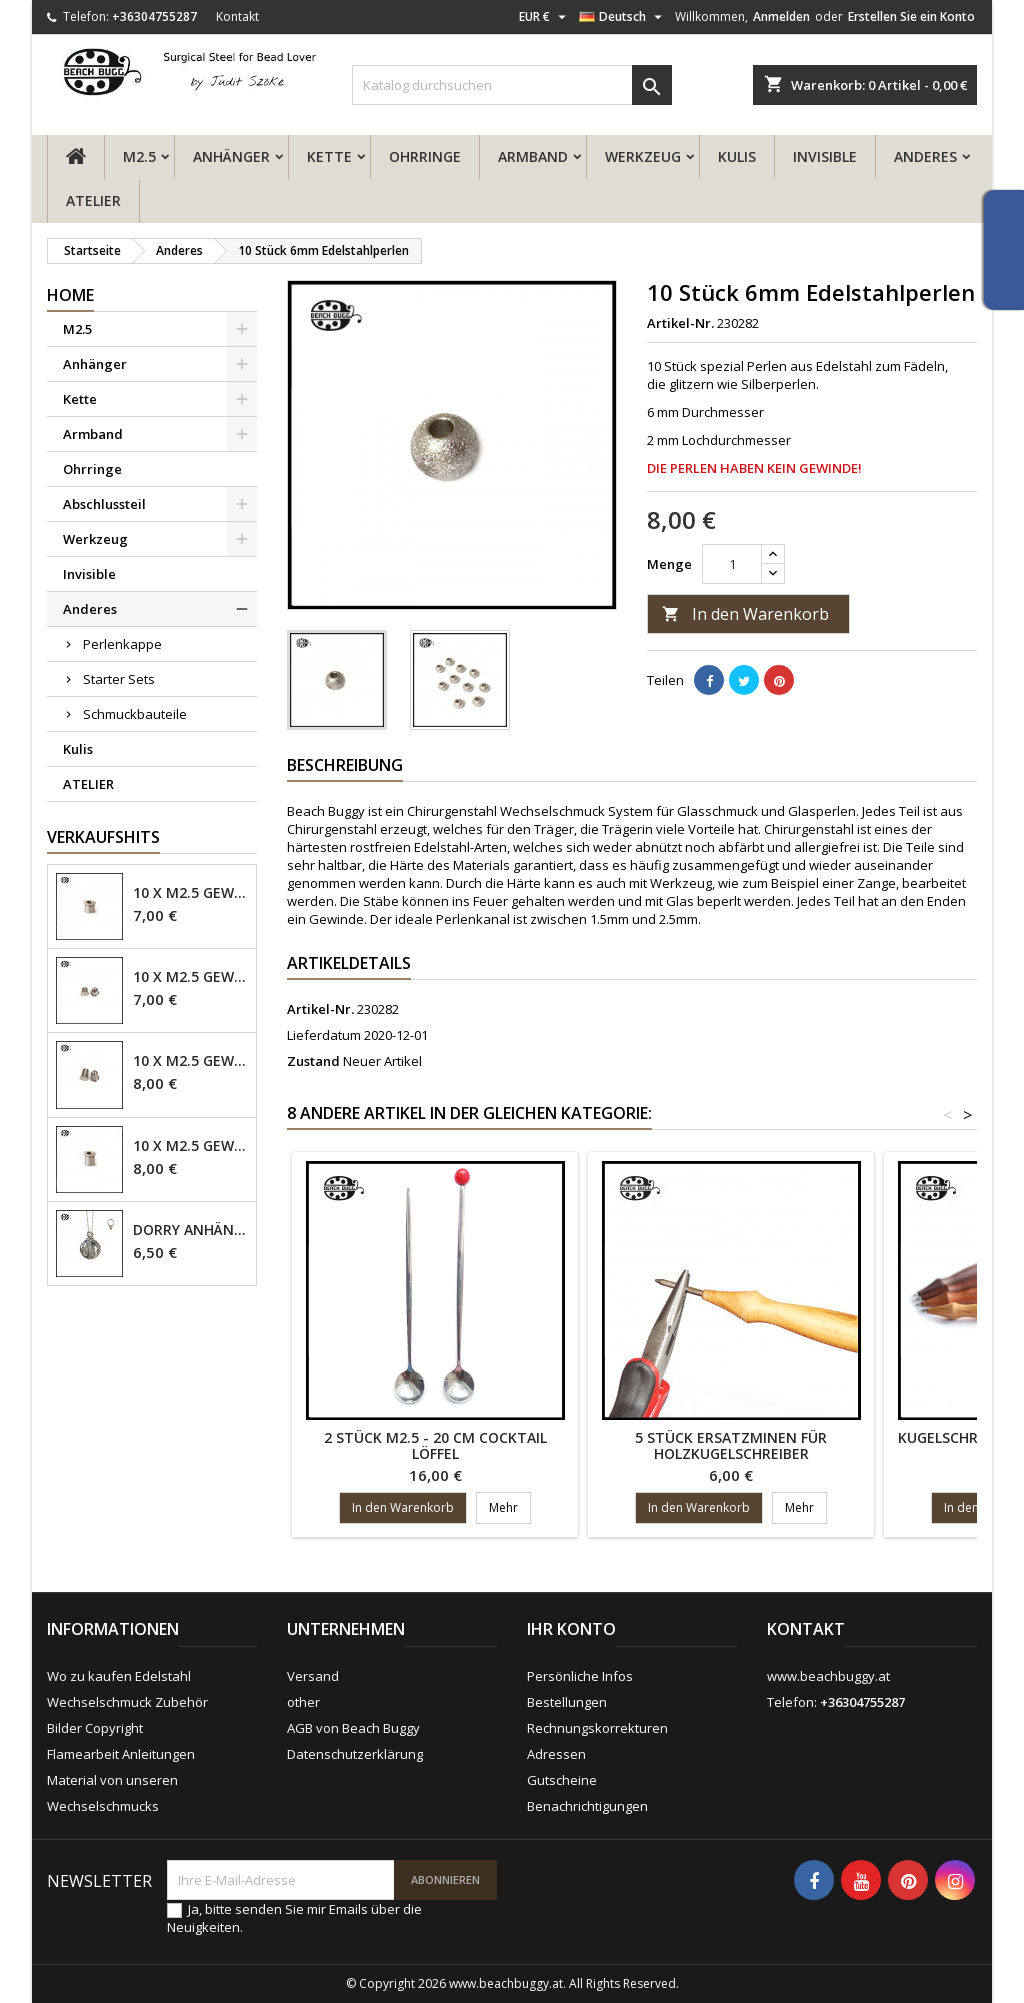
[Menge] (732, 564)
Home (70, 295)
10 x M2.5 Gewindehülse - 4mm (190, 893)
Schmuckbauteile (135, 714)
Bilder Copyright (95, 1728)
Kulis (737, 156)
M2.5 (139, 156)
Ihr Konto (571, 1629)
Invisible (825, 156)
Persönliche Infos (580, 1676)
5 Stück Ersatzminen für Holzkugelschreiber (731, 1445)
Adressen (556, 1754)
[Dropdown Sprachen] (623, 17)
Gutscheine (562, 1780)
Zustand (313, 1061)
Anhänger (231, 156)
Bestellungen (567, 1702)
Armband (533, 156)
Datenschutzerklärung (355, 1754)
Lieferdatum (324, 1035)
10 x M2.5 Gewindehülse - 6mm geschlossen (190, 1061)
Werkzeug (643, 156)
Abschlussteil (104, 504)
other (303, 1702)
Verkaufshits (103, 837)
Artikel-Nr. (680, 323)
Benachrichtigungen (587, 1806)
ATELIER (93, 200)
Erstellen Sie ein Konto (911, 16)
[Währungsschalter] (545, 17)
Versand (313, 1676)
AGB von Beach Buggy (353, 1728)
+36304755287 (154, 16)
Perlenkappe (122, 644)
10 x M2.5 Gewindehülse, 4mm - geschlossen (190, 977)
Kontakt (237, 16)
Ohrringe (425, 156)
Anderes (925, 156)
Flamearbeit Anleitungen (121, 1754)
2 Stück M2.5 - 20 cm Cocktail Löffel (435, 1445)
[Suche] (512, 85)
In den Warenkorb (745, 614)
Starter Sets (119, 679)
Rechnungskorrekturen (597, 1728)
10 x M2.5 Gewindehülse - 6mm (190, 1146)
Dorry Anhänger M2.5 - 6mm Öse (190, 1230)
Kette (329, 156)
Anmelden (781, 16)
